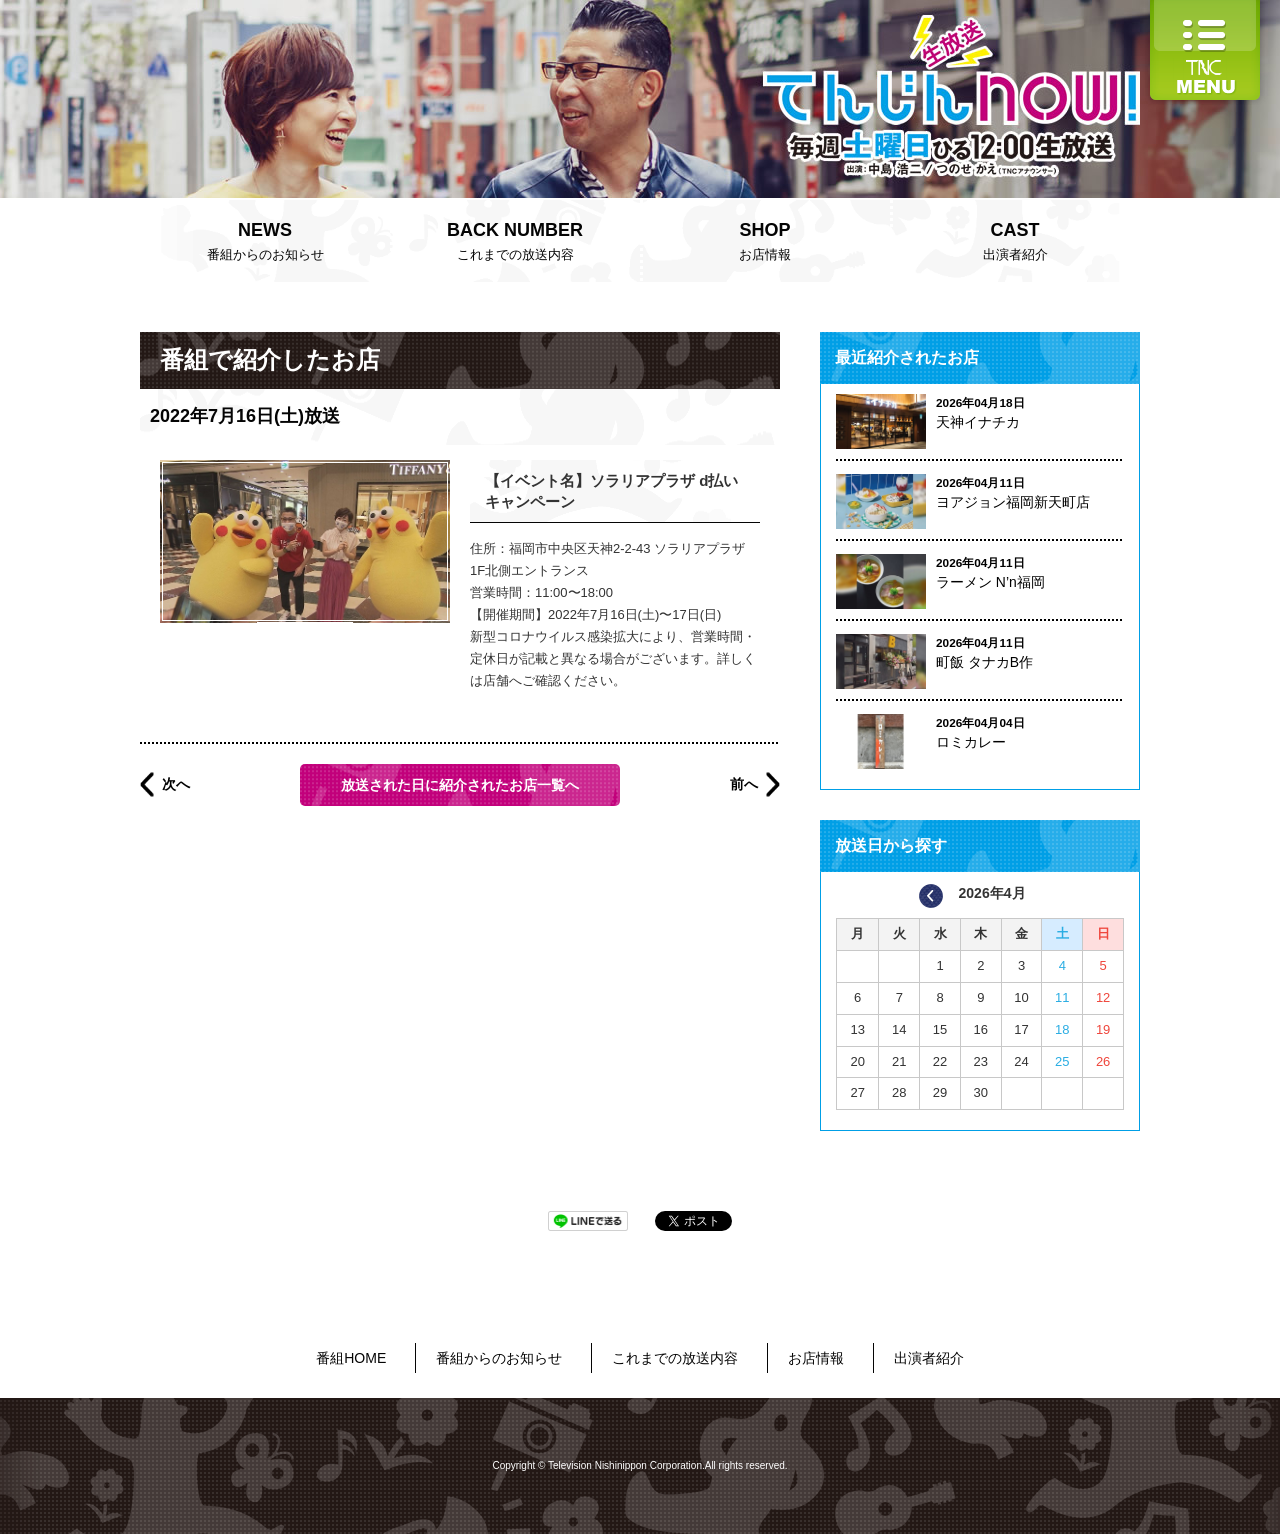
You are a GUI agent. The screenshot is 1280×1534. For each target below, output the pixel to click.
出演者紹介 (1015, 239)
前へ (744, 784)
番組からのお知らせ (265, 239)
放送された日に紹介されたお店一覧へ (460, 785)
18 (1062, 1029)
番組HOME (351, 1358)
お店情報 (765, 239)
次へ (176, 784)
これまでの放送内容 (515, 239)
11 (1062, 997)
